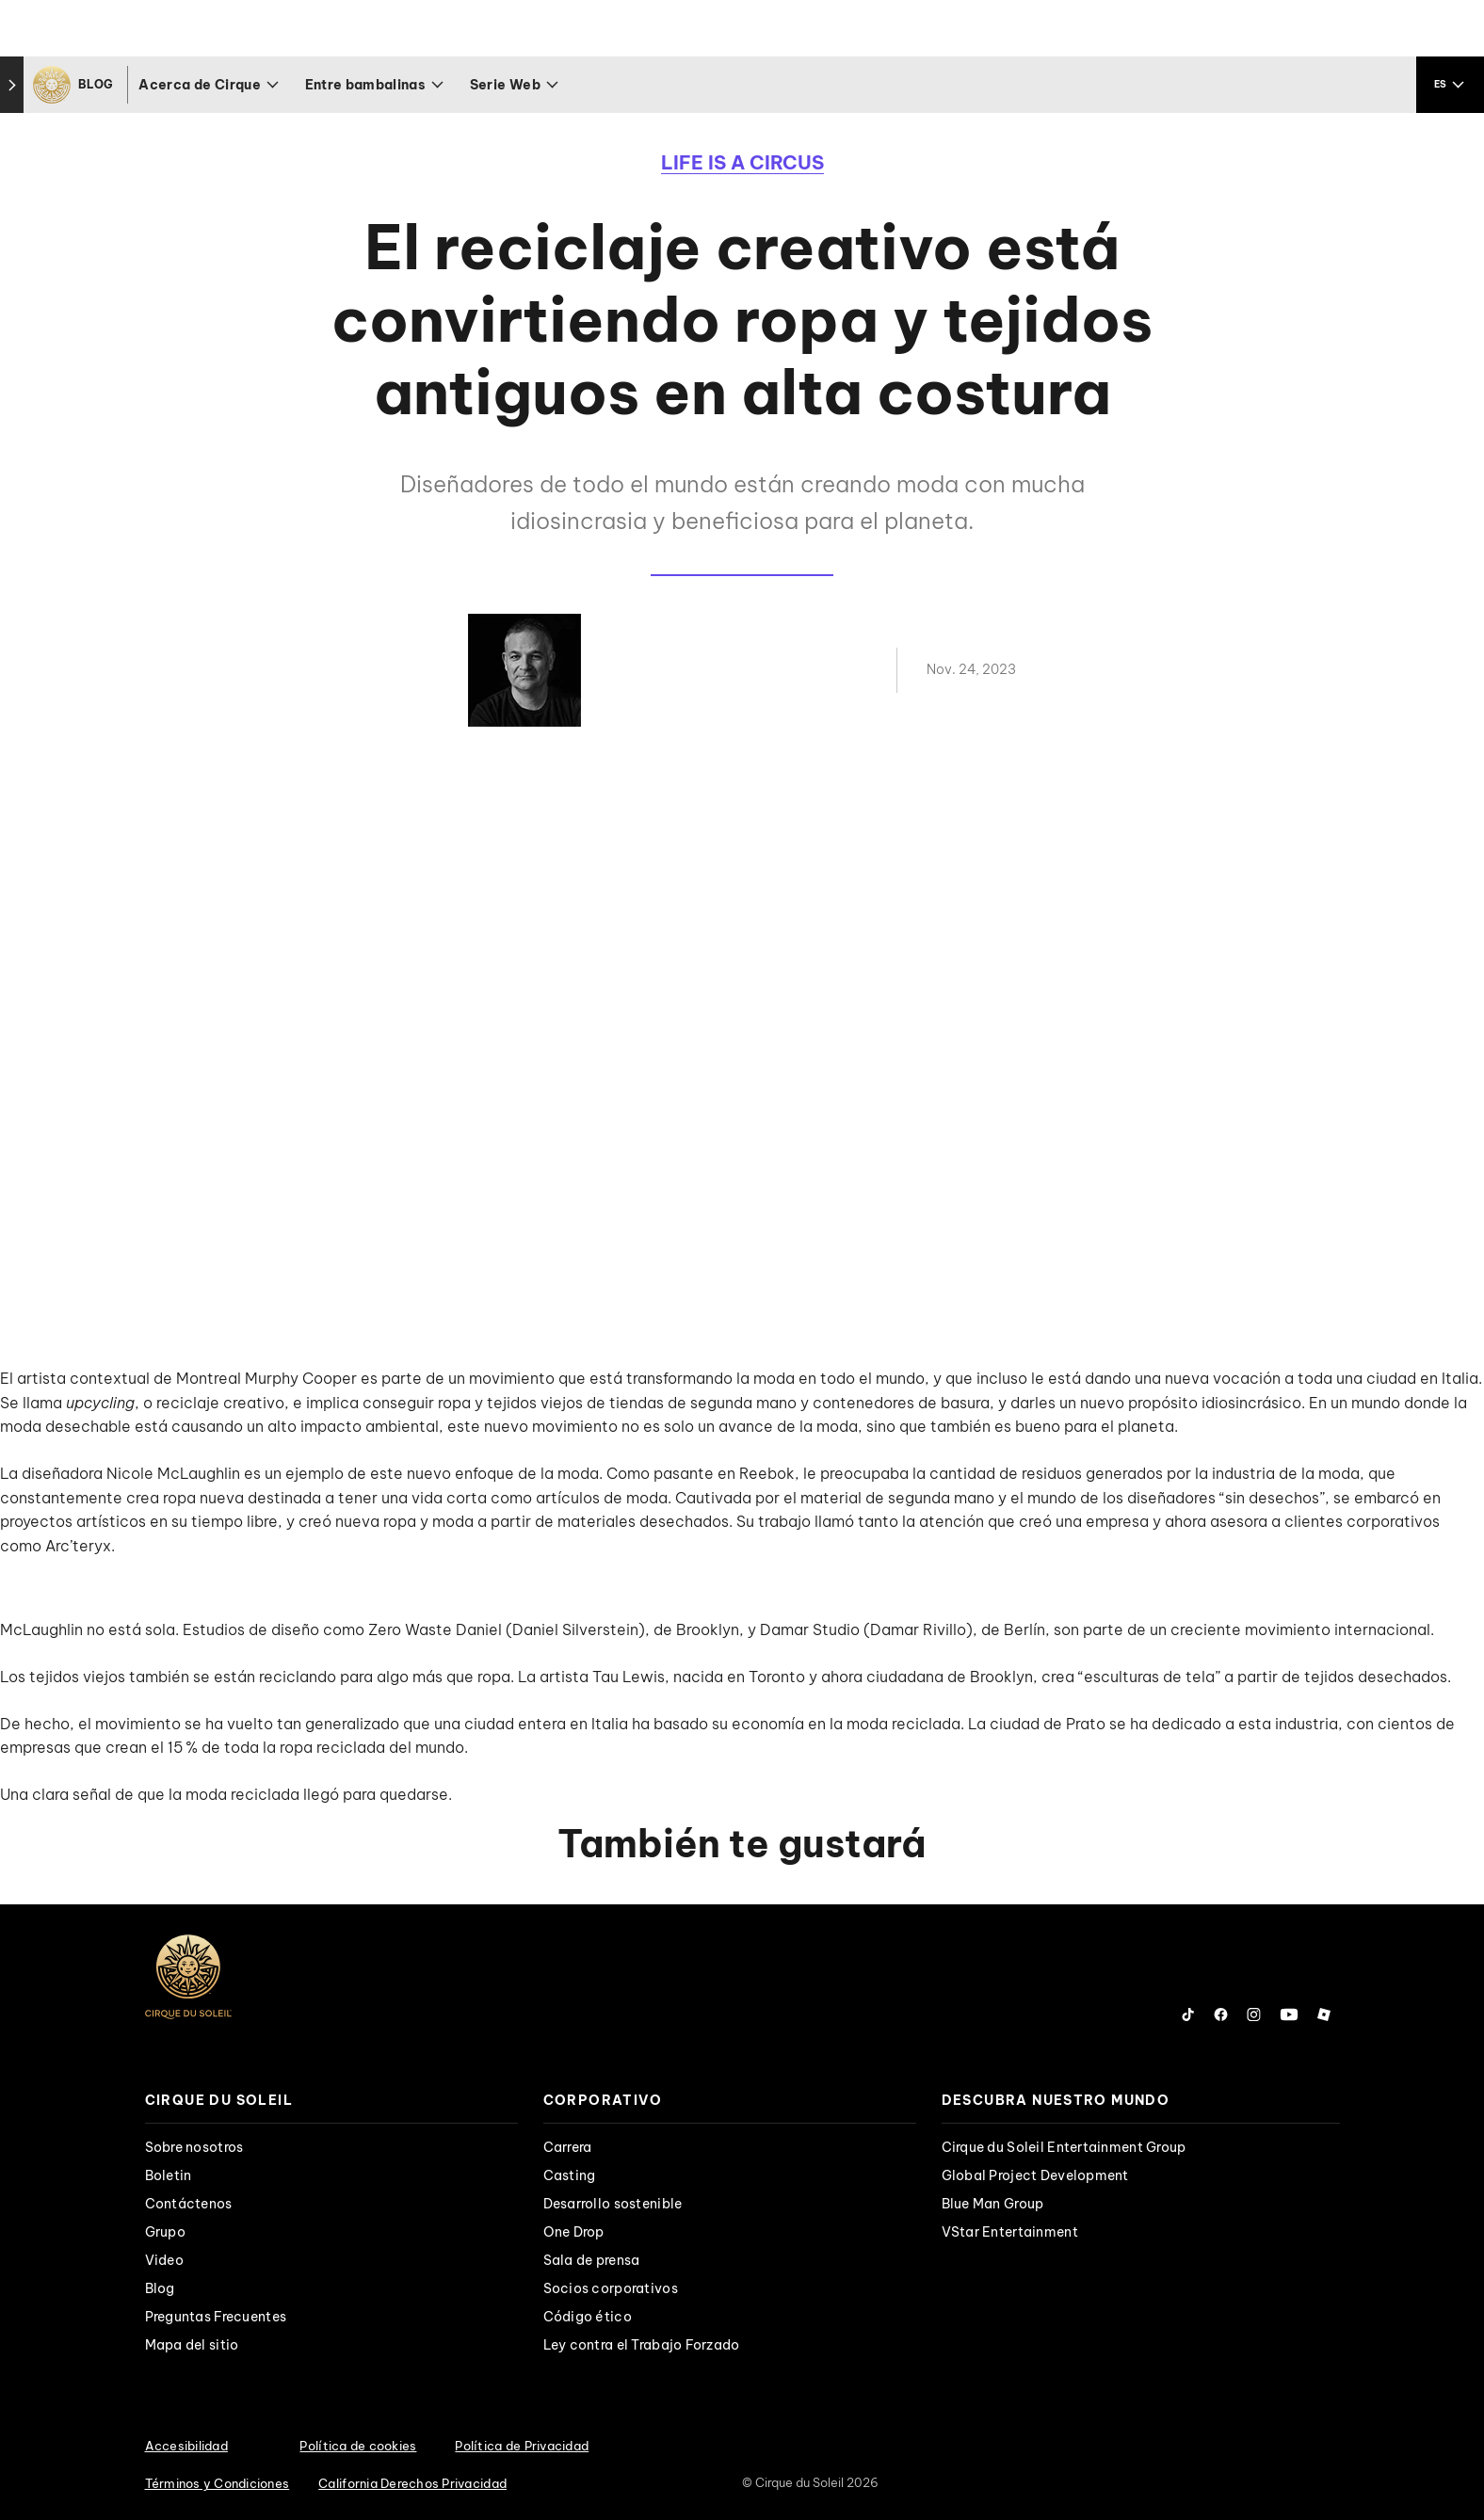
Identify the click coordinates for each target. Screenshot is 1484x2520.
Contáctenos (189, 2203)
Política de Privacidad (522, 2445)
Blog (160, 2288)
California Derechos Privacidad (412, 2483)
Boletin (168, 2175)
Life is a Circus (742, 162)
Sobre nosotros (194, 2147)
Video (164, 2260)
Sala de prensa (591, 2260)
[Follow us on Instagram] (1253, 2014)
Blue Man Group (993, 2203)
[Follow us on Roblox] (1324, 2014)
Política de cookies (357, 2445)
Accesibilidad (186, 2445)
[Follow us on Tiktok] (1188, 2014)
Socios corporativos (610, 2288)
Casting (569, 2175)
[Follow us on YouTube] (1289, 2014)
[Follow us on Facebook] (1220, 2014)
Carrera (567, 2147)
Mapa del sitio (192, 2344)
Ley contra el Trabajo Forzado (641, 2344)
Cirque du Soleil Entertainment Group (1064, 2147)
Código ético (587, 2316)
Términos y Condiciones (217, 2483)
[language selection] (1450, 84)
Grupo (165, 2231)
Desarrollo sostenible (613, 2203)
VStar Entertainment (1010, 2231)
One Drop (574, 2231)
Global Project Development (1035, 2175)
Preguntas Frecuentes (216, 2316)
